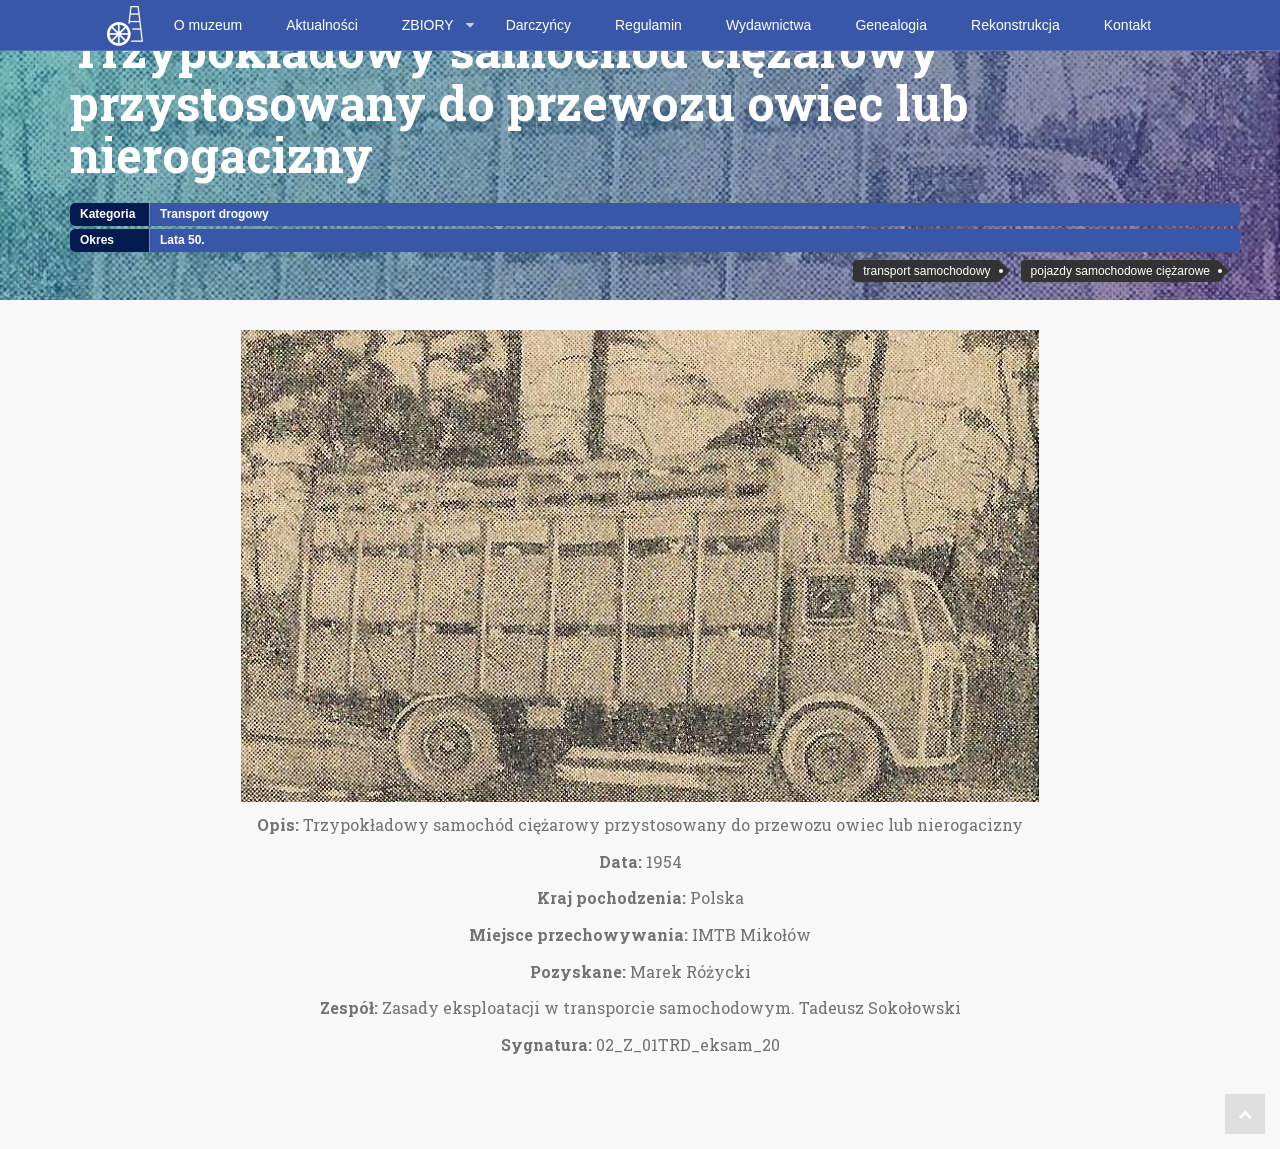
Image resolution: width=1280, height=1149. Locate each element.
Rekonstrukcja (1015, 25)
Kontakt (1127, 25)
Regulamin (648, 25)
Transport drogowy (214, 214)
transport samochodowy (926, 271)
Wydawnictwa (768, 25)
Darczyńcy (538, 25)
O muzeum (208, 25)
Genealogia (891, 25)
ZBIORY (428, 25)
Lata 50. (182, 240)
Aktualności (322, 25)
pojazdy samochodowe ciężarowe (1120, 271)
